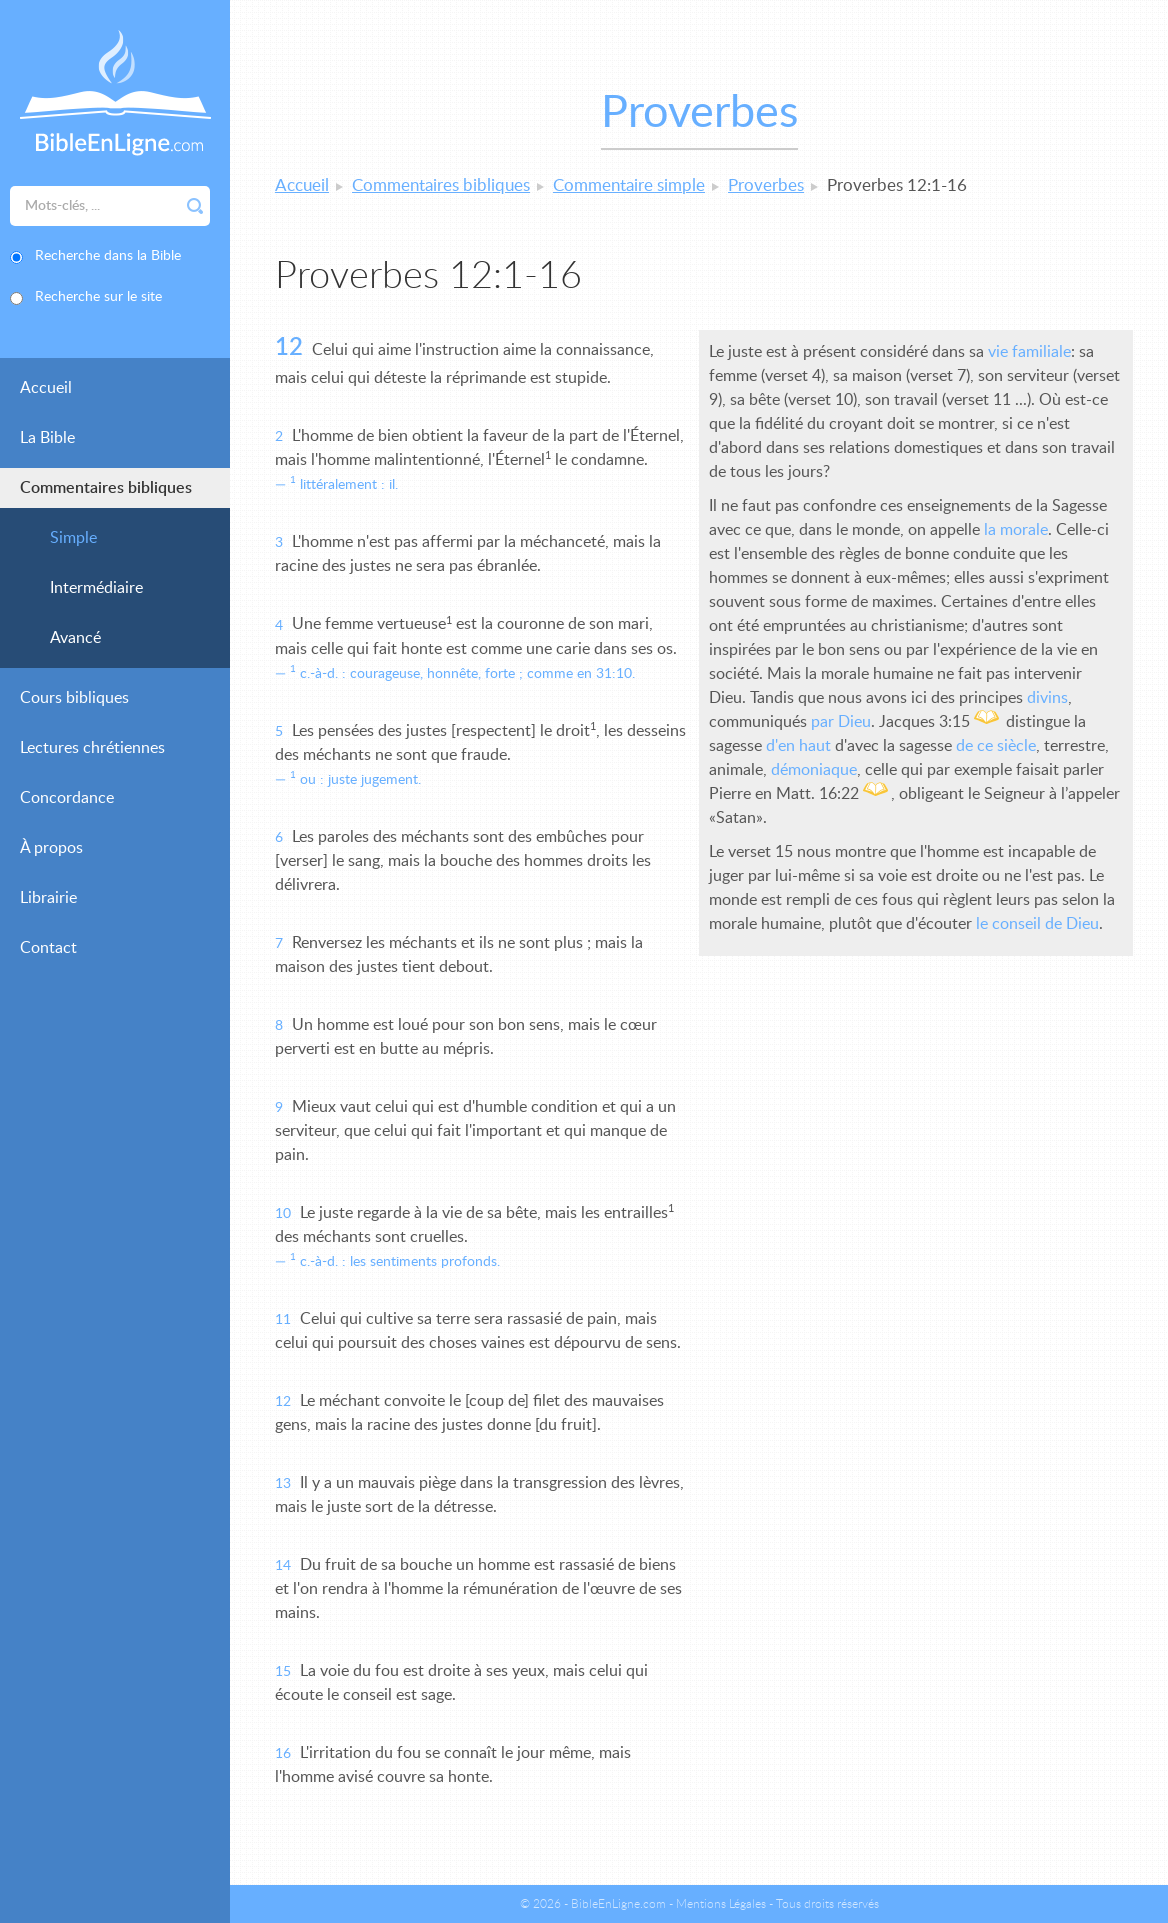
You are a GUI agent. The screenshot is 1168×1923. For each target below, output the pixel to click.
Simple (73, 538)
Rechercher (195, 206)
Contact (48, 948)
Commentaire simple (629, 185)
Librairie (48, 898)
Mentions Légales (721, 1904)
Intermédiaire (96, 588)
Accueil (46, 388)
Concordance (67, 798)
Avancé (75, 638)
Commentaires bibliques (106, 488)
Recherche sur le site (98, 297)
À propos (51, 848)
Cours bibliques (74, 698)
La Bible (47, 438)
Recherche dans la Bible (108, 256)
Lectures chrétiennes (92, 748)
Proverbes (766, 185)
